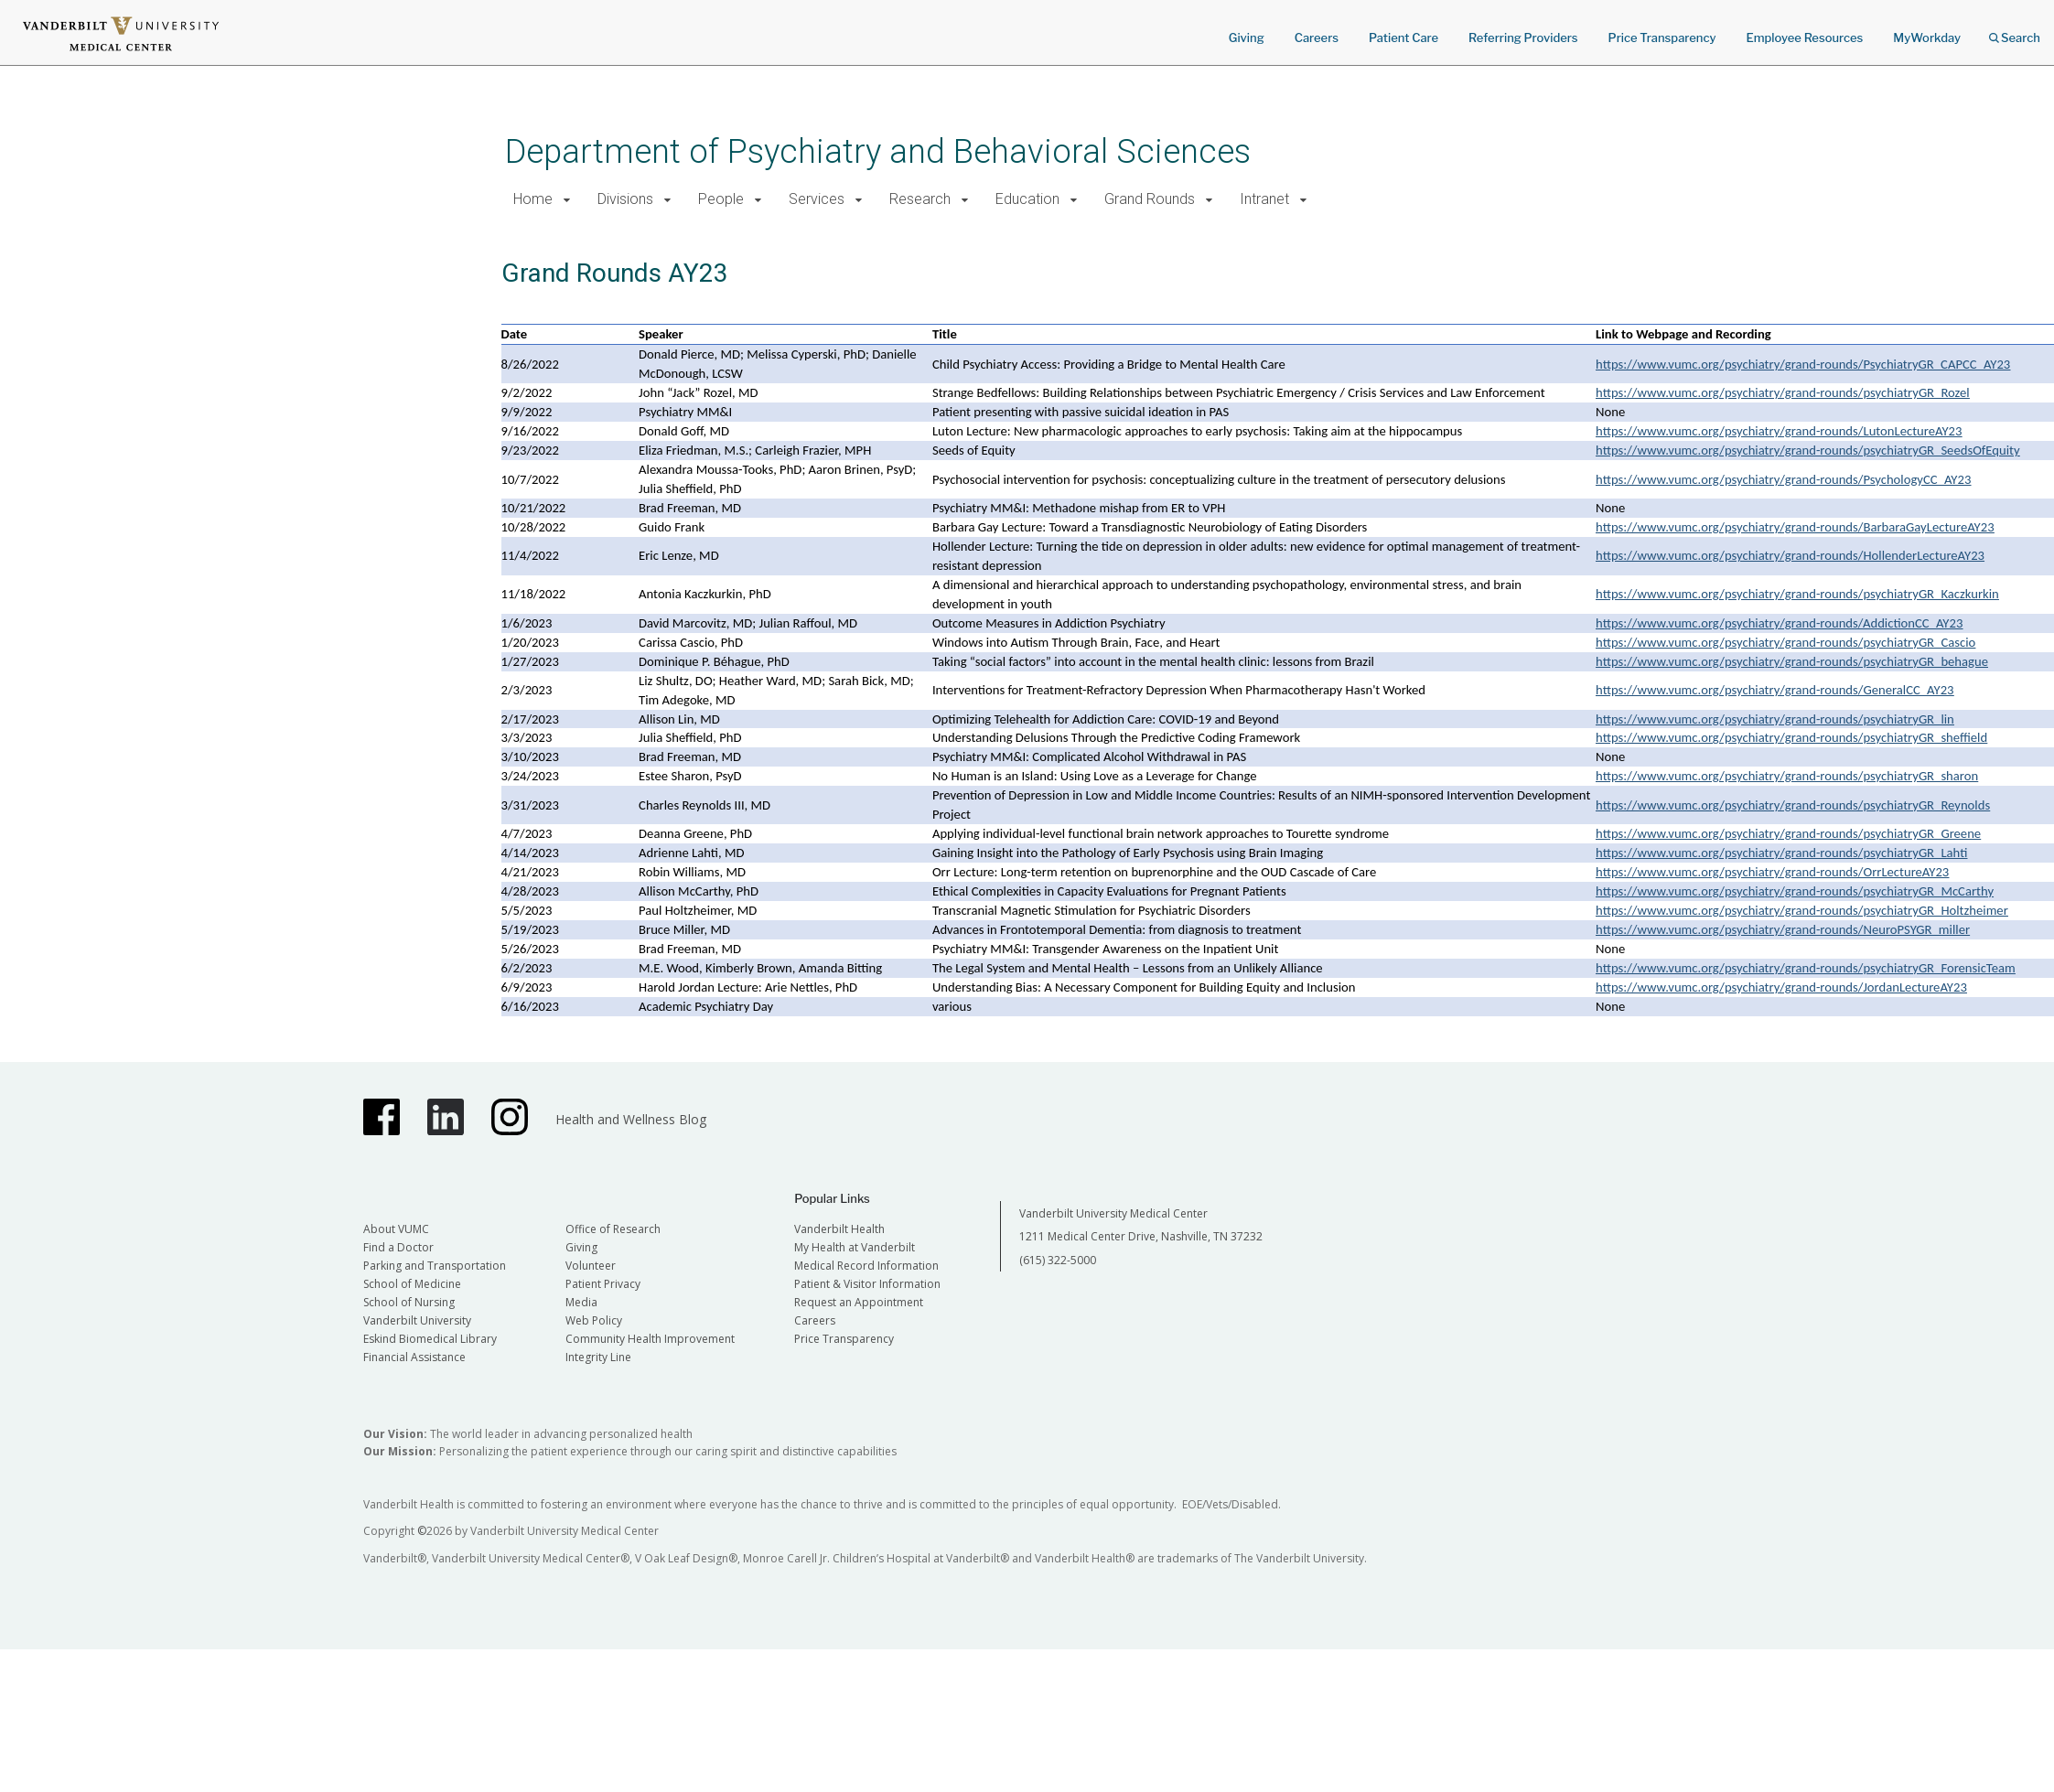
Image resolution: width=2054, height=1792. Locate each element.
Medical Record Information (866, 1265)
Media (581, 1302)
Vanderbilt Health (839, 1229)
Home (533, 199)
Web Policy (593, 1320)
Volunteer (590, 1265)
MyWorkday (1927, 37)
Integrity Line (598, 1357)
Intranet (1264, 199)
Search (2014, 31)
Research (920, 199)
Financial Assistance (414, 1357)
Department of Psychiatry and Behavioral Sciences (878, 151)
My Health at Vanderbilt (854, 1247)
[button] (567, 200)
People (721, 199)
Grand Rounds (1149, 199)
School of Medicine (412, 1284)
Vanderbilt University (417, 1320)
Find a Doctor (398, 1247)
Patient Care (1403, 37)
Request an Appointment (858, 1302)
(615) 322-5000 (1057, 1260)
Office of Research (613, 1229)
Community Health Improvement (650, 1339)
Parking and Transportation (434, 1265)
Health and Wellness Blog (630, 1119)
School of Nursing (409, 1302)
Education (1027, 199)
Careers (1317, 37)
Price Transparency (1662, 37)
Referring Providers (1522, 37)
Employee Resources (1804, 37)
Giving (1246, 37)
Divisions (625, 199)
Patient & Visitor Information (867, 1284)
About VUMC (396, 1229)
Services (816, 199)
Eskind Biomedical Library (430, 1339)
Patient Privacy (602, 1284)
